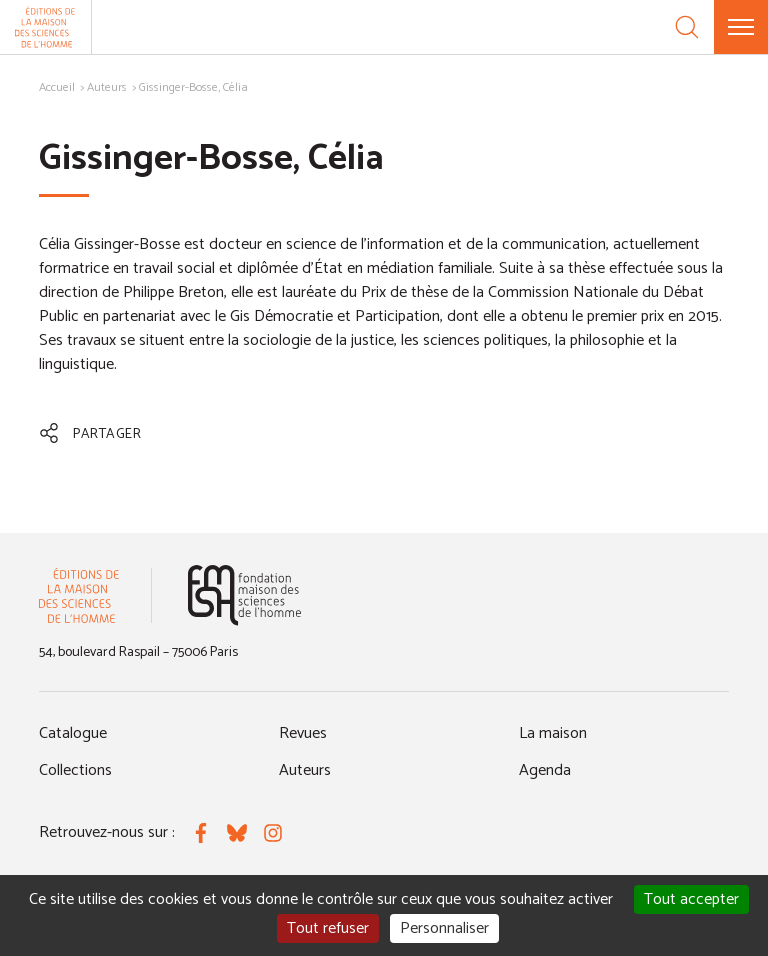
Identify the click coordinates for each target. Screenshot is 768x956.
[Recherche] (687, 27)
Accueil (57, 87)
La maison (553, 733)
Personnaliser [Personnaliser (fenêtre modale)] (444, 928)
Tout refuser (328, 928)
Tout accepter (691, 899)
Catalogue (73, 733)
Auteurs (107, 87)
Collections (75, 770)
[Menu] (741, 27)
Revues (303, 733)
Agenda (545, 770)
